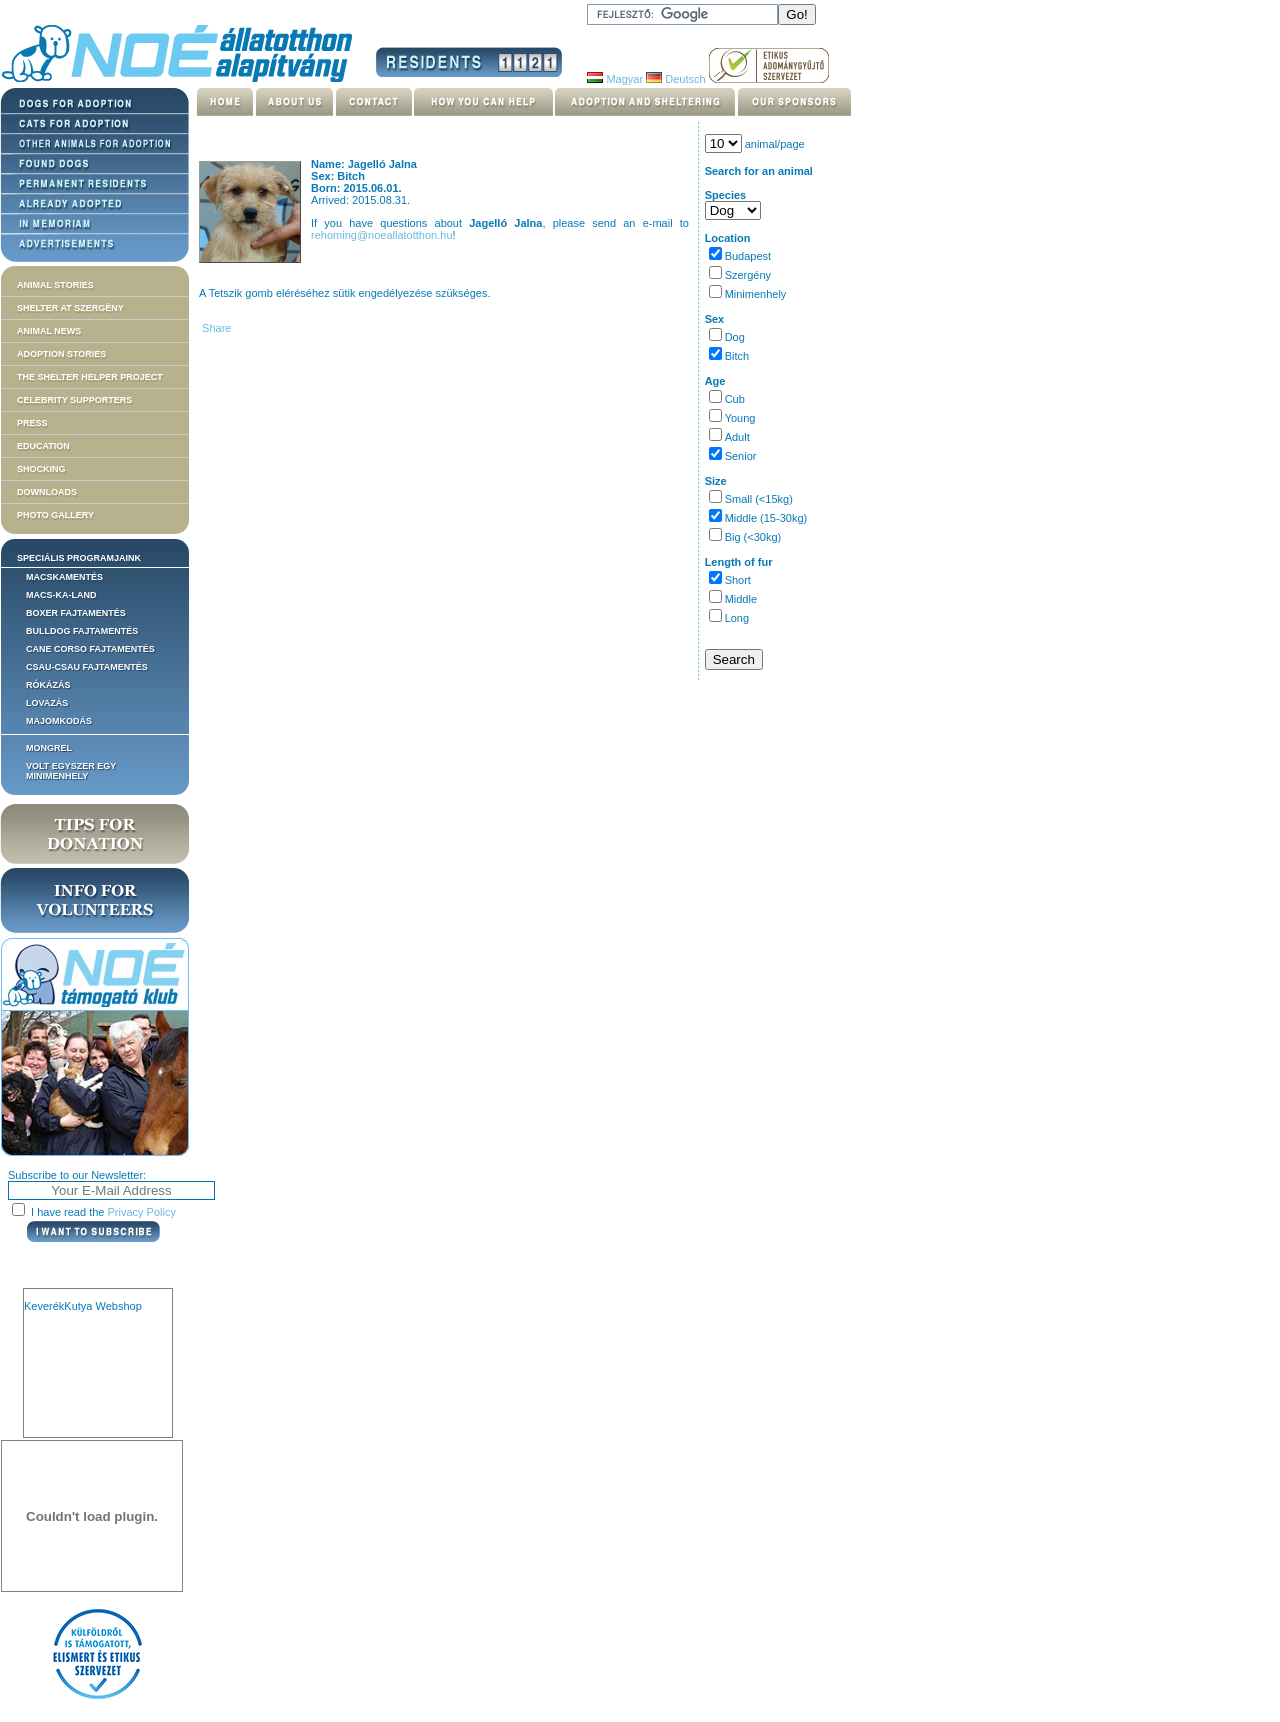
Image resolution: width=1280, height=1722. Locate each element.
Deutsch (675, 79)
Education (43, 446)
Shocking (41, 469)
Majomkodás (59, 721)
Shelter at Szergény (70, 308)
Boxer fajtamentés (76, 613)
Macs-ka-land (61, 595)
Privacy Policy (142, 1212)
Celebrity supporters (74, 400)
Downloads (47, 492)
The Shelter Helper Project (90, 377)
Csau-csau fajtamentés (87, 667)
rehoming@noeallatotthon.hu (381, 235)
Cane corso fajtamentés (90, 649)
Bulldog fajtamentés (82, 631)
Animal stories (55, 285)
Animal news (49, 331)
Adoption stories (61, 354)
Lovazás (47, 703)
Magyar (615, 79)
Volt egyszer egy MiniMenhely (71, 771)
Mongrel (49, 748)
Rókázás (48, 685)
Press (32, 423)
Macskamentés (64, 577)
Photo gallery (55, 515)
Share (215, 328)
